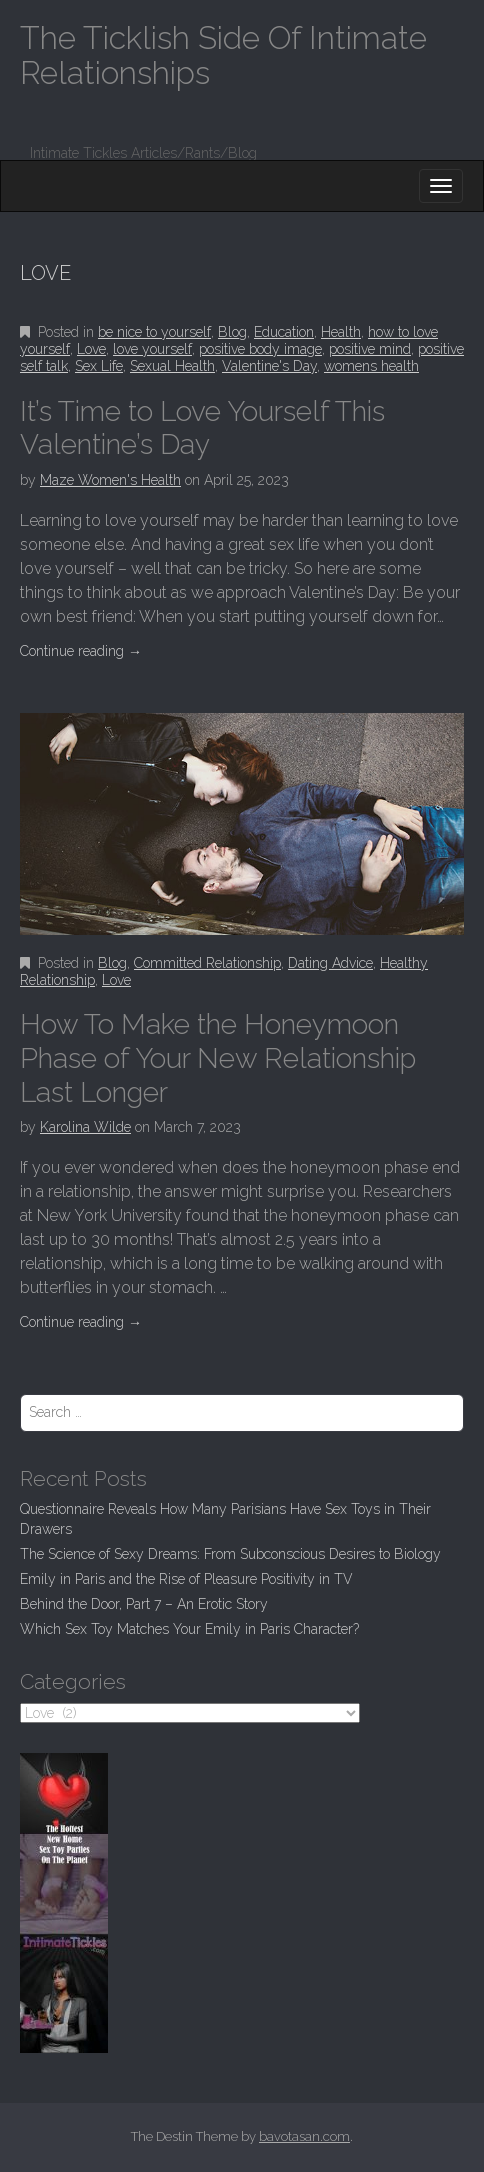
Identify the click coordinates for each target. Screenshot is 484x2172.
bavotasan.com (304, 2136)
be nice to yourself (154, 332)
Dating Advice (330, 963)
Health (341, 332)
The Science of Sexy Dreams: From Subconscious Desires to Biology (230, 1554)
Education (284, 332)
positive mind (370, 349)
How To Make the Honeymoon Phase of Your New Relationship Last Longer (218, 1058)
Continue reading (81, 651)
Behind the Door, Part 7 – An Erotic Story (144, 1604)
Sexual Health (172, 366)
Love (91, 349)
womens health (371, 366)
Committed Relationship (207, 963)
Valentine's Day (269, 366)
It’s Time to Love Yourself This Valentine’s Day (202, 428)
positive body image (260, 349)
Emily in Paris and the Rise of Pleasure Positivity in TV (186, 1579)
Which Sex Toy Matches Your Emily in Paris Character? (189, 1629)
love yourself (152, 349)
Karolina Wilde (85, 1127)
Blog (232, 332)
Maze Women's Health (110, 480)
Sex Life (99, 366)
